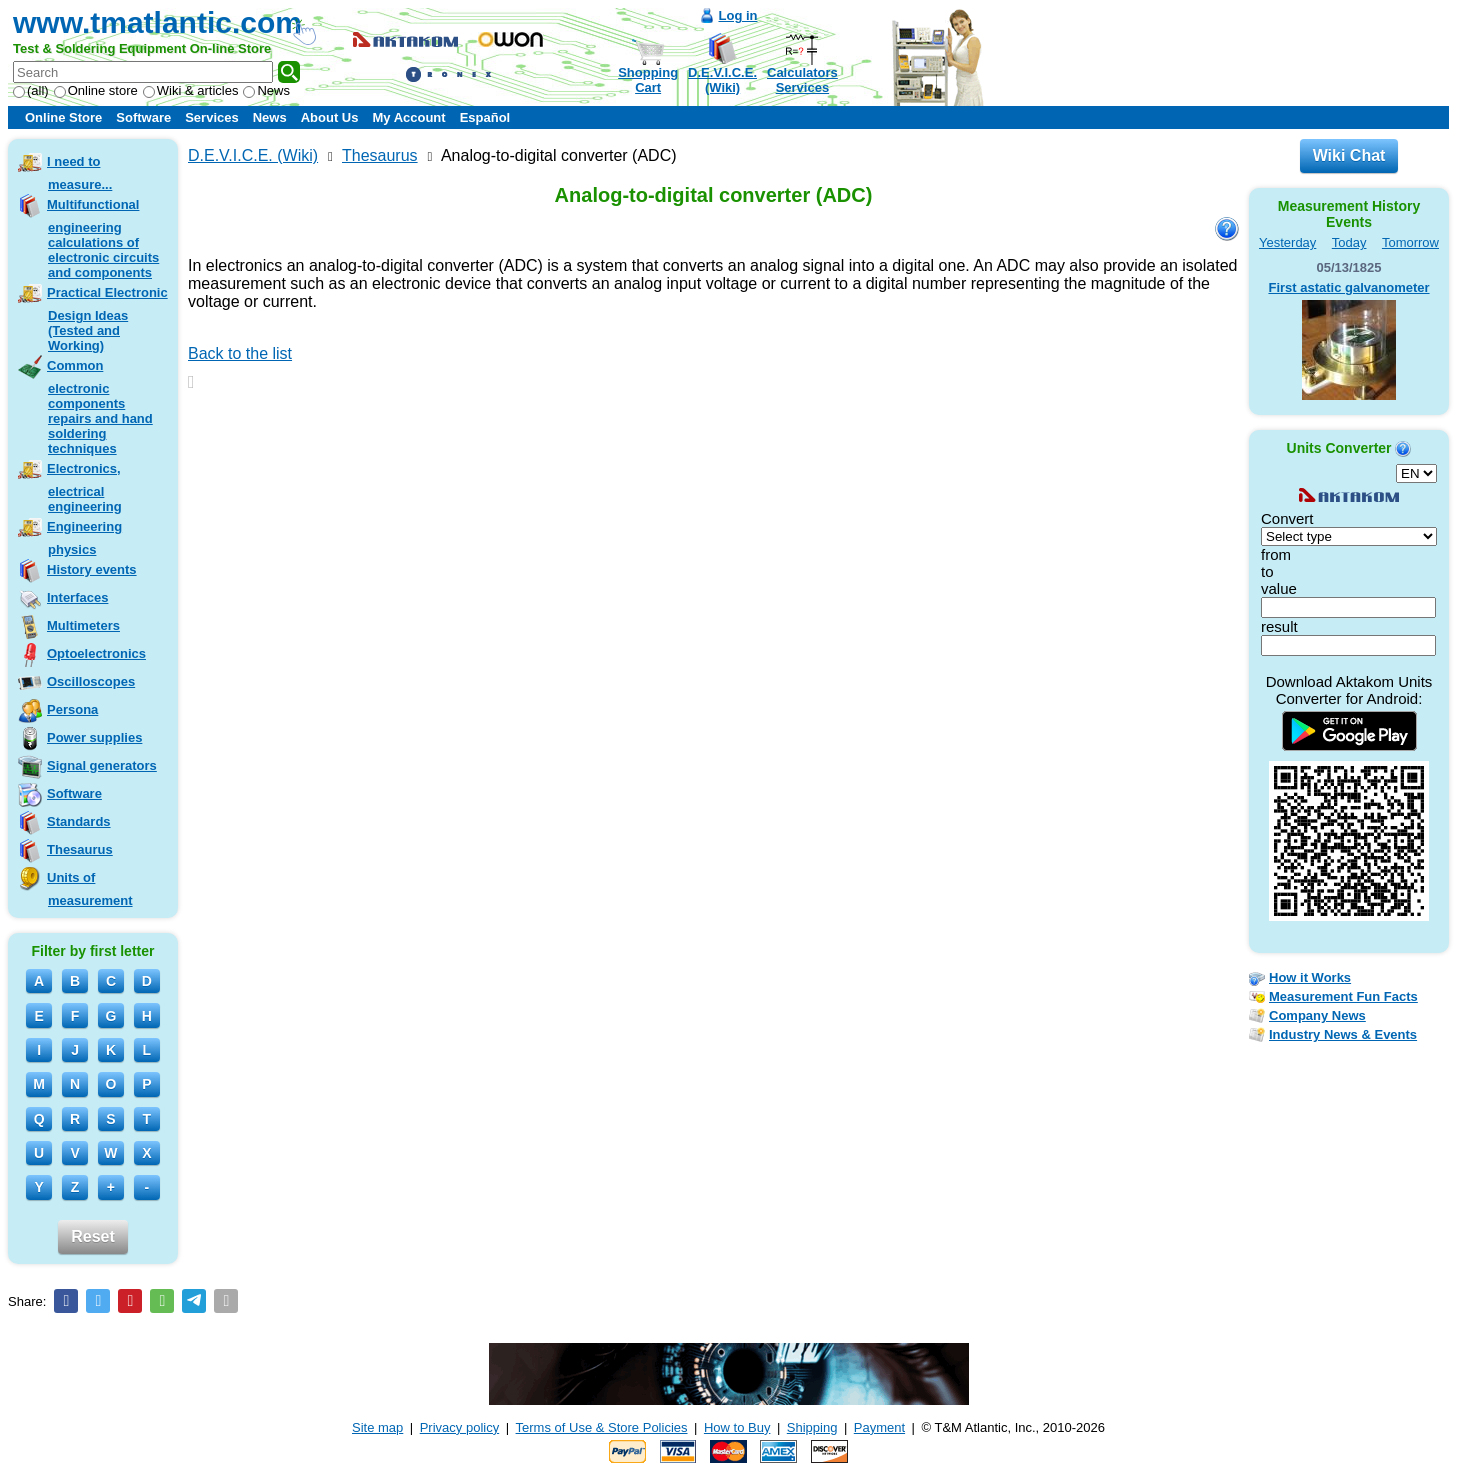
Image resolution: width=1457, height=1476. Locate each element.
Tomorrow (1410, 242)
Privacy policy (459, 1427)
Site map (377, 1427)
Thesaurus (80, 849)
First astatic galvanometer (1348, 287)
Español (485, 117)
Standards (79, 821)
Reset (93, 1236)
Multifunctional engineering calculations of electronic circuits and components (103, 238)
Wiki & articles (191, 90)
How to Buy (737, 1427)
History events (92, 569)
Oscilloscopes (91, 681)
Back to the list (240, 353)
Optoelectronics (96, 653)
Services (212, 117)
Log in (738, 15)
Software (143, 117)
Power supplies (94, 737)
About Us (330, 117)
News (266, 90)
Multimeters (83, 625)
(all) (31, 90)
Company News (1317, 1015)
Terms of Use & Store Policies (602, 1427)
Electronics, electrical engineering (84, 487)
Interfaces (77, 597)
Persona (72, 709)
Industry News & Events (1343, 1034)
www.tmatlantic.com (157, 22)
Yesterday (1287, 242)
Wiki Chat (1349, 155)
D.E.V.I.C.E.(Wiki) (722, 80)
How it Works (1310, 977)
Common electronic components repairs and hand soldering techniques (100, 407)
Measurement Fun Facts (1343, 996)
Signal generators (102, 765)
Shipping (812, 1427)
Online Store (63, 117)
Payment (879, 1427)
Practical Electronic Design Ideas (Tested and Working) (107, 319)
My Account (408, 117)
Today (1349, 242)
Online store (96, 90)
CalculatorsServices (802, 80)
